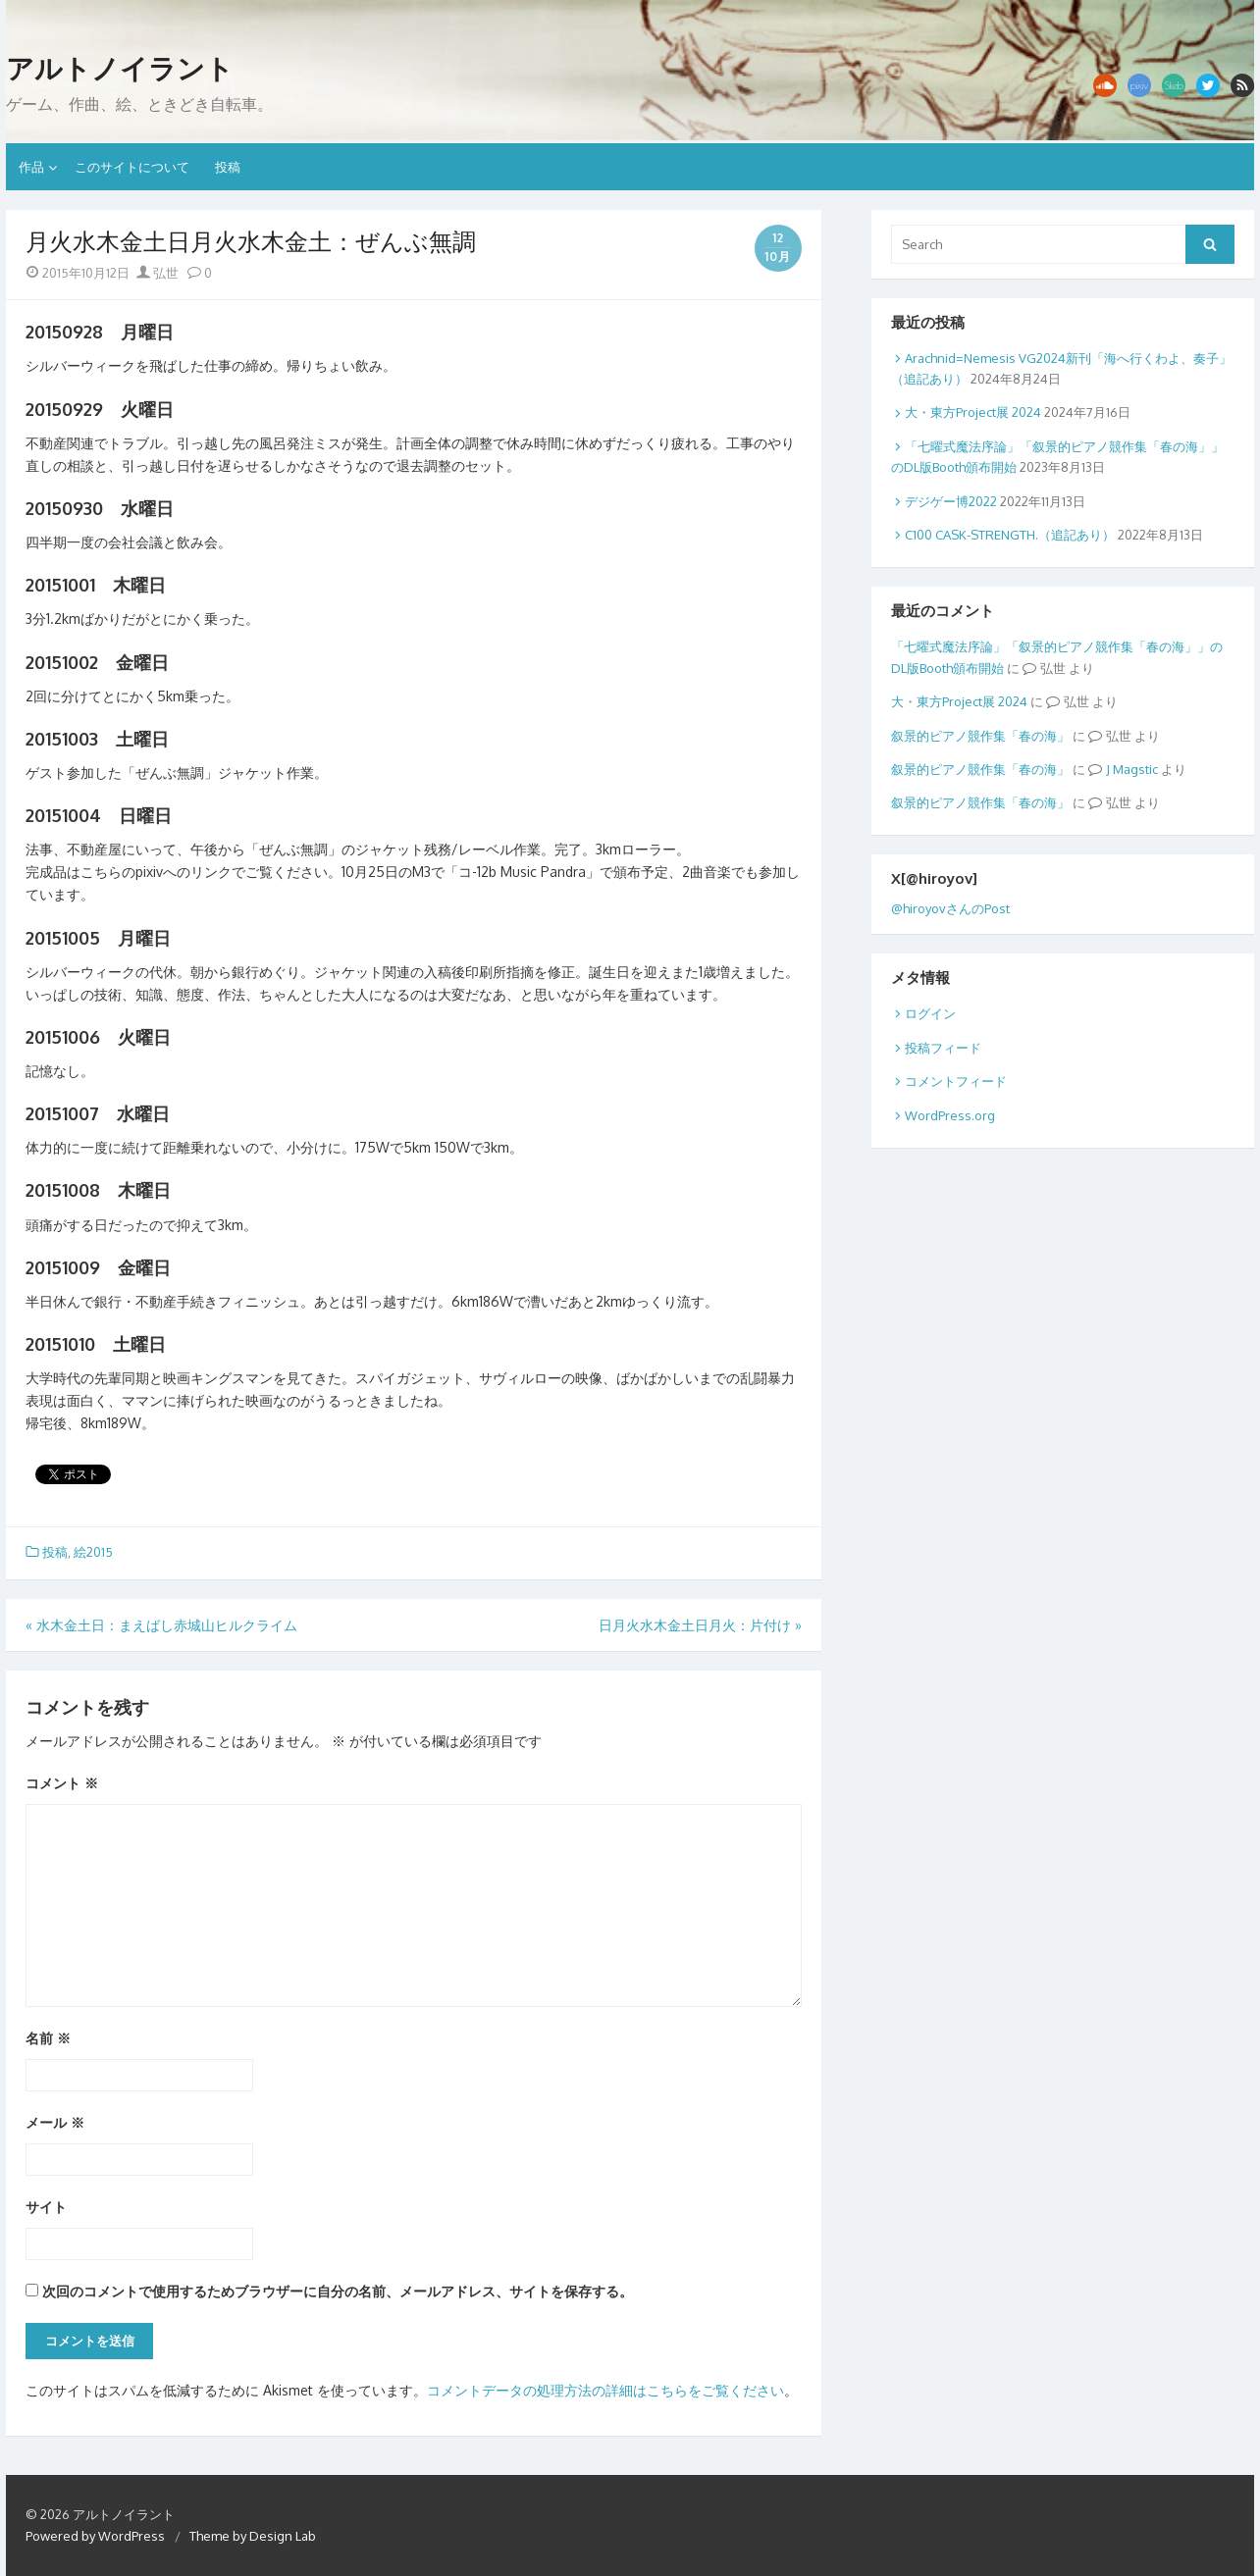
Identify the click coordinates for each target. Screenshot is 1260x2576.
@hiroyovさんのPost (950, 908)
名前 (48, 2038)
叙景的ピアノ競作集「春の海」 (980, 736)
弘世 (157, 273)
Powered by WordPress (95, 2536)
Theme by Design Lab (252, 2536)
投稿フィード (943, 1048)
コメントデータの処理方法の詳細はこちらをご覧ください (605, 2390)
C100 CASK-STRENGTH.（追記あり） (1010, 534)
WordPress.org (950, 1115)
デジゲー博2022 (951, 501)
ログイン (930, 1013)
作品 (31, 167)
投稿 (227, 167)
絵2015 (93, 1552)
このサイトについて (132, 167)
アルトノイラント (120, 68)
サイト (46, 2206)
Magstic (1135, 769)
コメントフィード (956, 1081)
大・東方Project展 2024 (973, 412)
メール (55, 2122)
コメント (62, 1783)
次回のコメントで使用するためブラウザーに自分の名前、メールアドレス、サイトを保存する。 (337, 2291)
